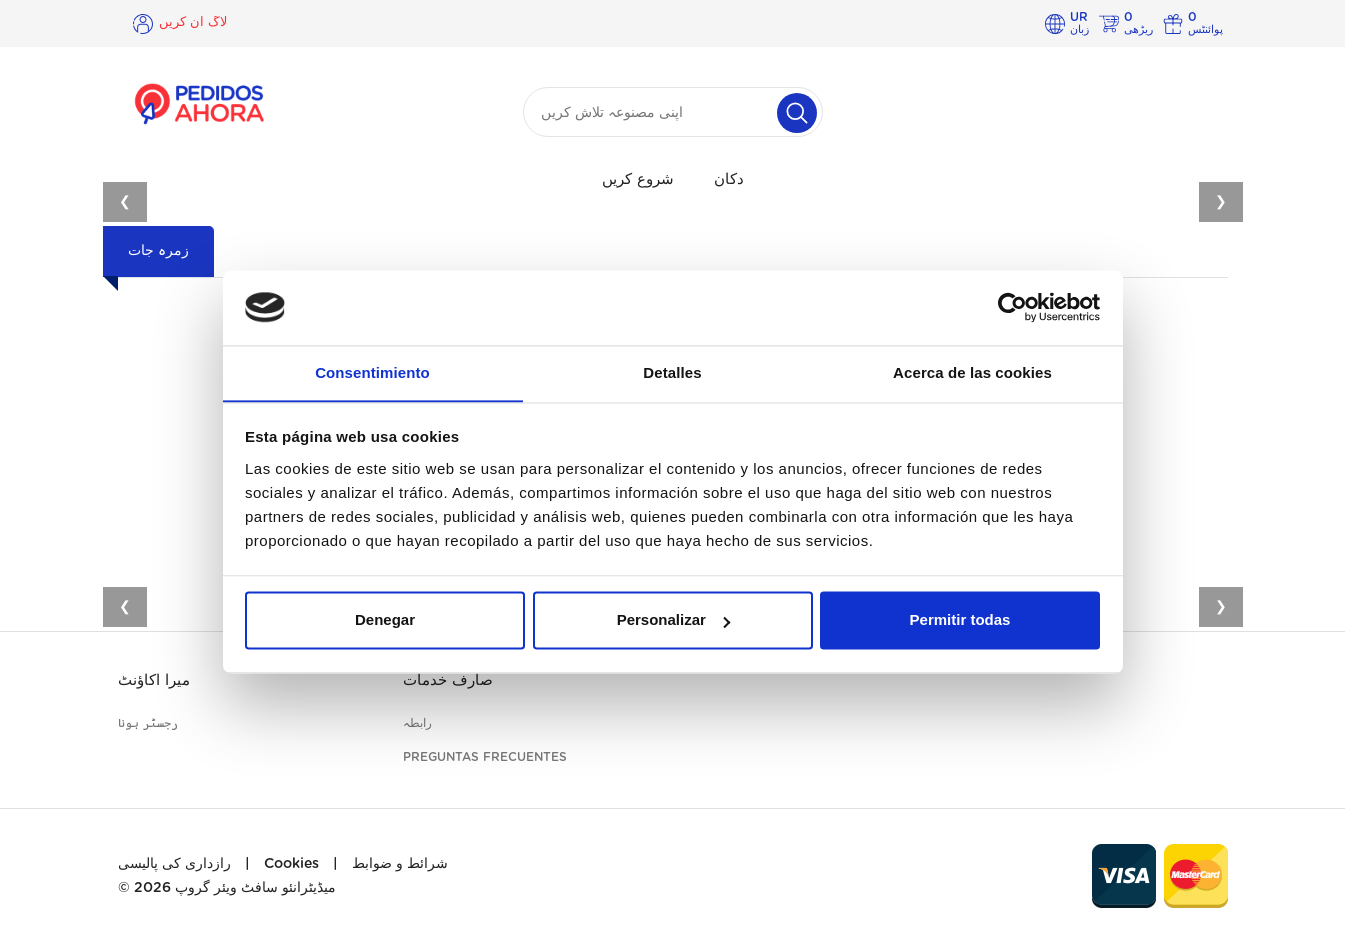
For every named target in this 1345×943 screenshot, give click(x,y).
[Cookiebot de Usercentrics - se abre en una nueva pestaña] (1012, 307)
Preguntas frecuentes (485, 757)
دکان (729, 179)
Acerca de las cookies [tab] (972, 372)
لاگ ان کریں (195, 23)
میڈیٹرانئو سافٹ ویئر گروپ (255, 888)
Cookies (291, 864)
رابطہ (417, 723)
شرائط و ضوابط (400, 864)
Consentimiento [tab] (372, 372)
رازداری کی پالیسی (174, 864)
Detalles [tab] (672, 372)
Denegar (385, 621)
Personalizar (673, 621)
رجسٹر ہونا (148, 723)
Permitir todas (960, 621)
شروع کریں (638, 179)
